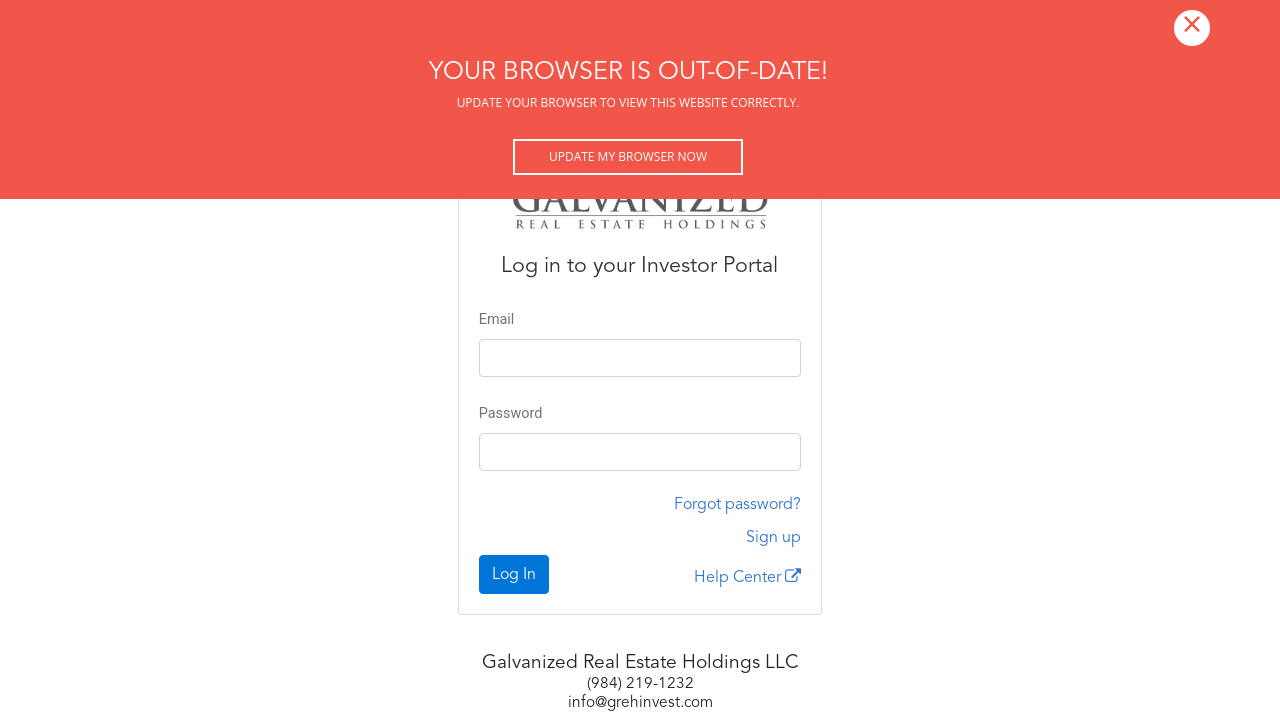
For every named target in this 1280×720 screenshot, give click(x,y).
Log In (514, 575)
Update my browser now (628, 156)
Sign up (773, 538)
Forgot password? (737, 505)
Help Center (747, 577)
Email (497, 319)
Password (511, 413)
